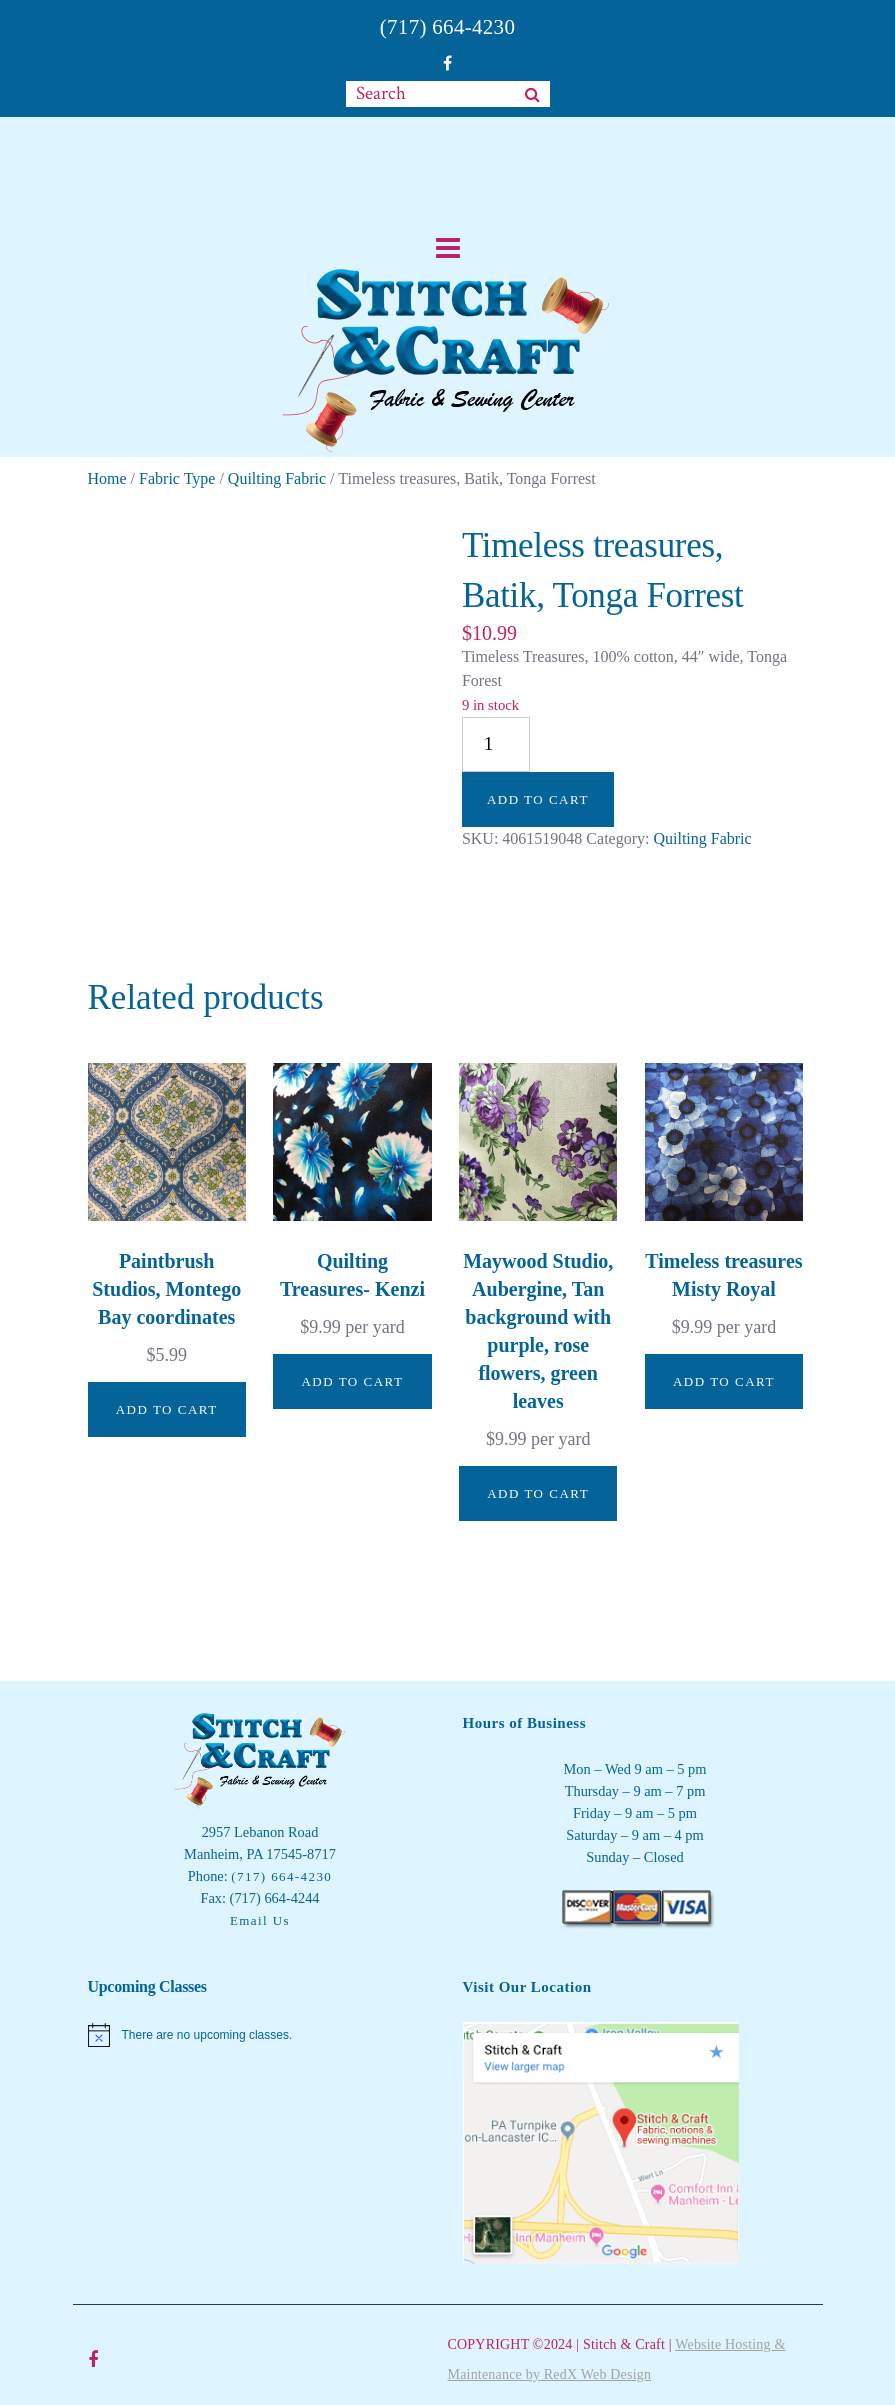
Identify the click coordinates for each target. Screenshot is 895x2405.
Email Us (260, 1920)
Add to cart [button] (167, 1409)
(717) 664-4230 (447, 27)
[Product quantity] (496, 744)
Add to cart (538, 799)
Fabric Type (177, 478)
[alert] (260, 2035)
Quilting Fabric (277, 478)
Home (107, 478)
